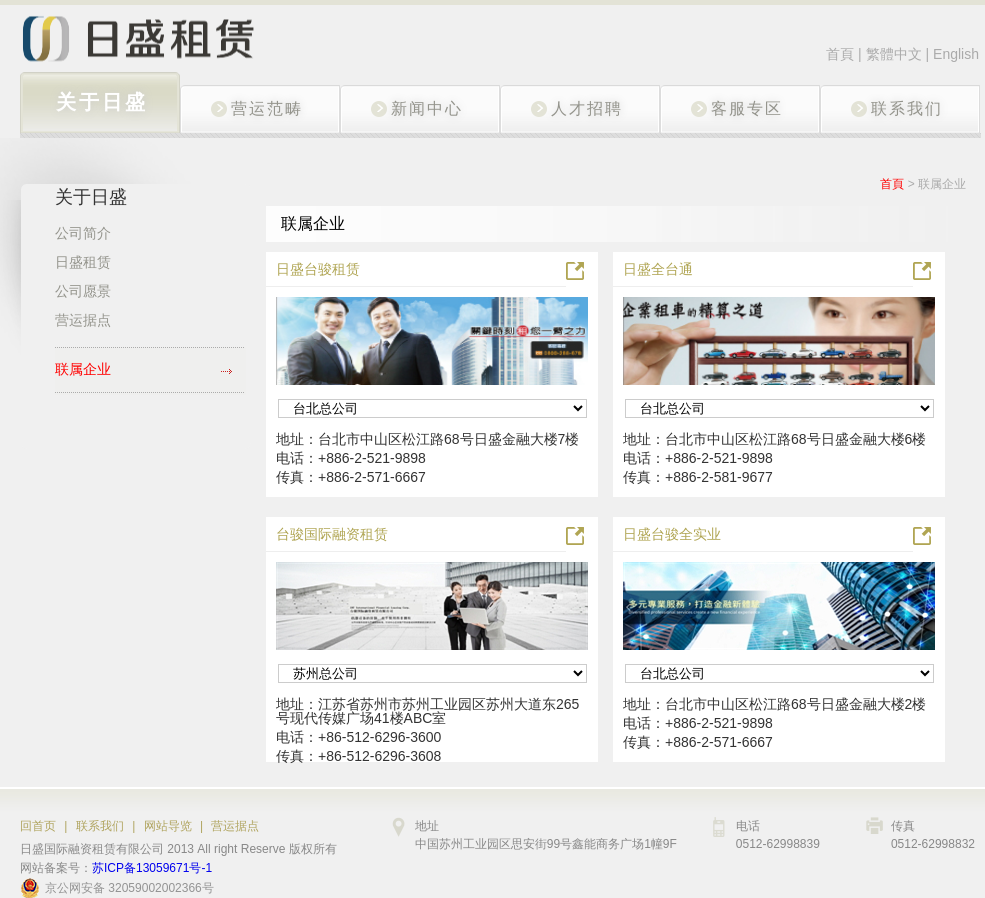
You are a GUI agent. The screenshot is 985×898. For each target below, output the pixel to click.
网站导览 (168, 826)
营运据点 (235, 826)
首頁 (840, 54)
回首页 (38, 826)
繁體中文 (896, 54)
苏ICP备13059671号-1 (152, 868)
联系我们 (100, 826)
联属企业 (942, 184)
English (956, 54)
